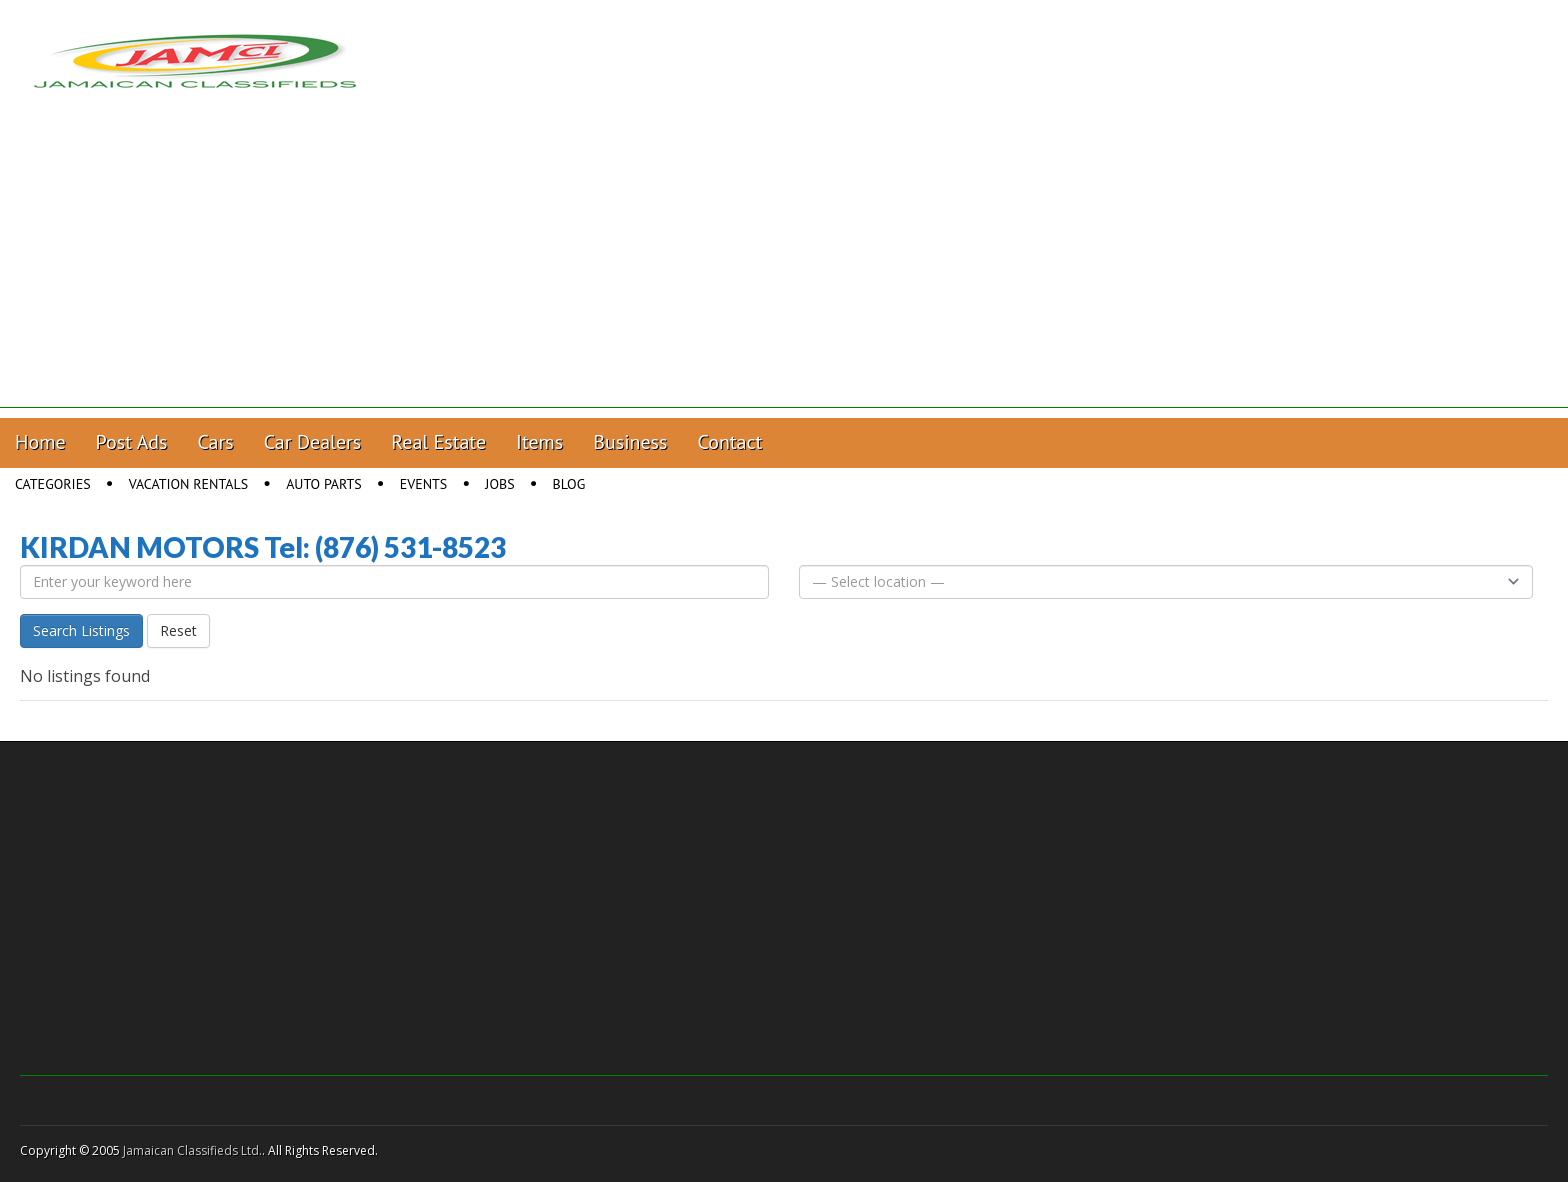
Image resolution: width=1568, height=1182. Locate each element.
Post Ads (132, 442)
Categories (53, 484)
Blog (569, 484)
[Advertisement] (784, 268)
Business (630, 442)
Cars (216, 442)
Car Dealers (313, 442)
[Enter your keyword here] (394, 582)
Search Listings (81, 630)
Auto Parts (324, 484)
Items (539, 442)
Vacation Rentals (189, 484)
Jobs (499, 484)
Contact (729, 442)
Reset (178, 630)
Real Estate (438, 442)
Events (424, 484)
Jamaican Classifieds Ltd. (192, 1150)
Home (40, 442)
